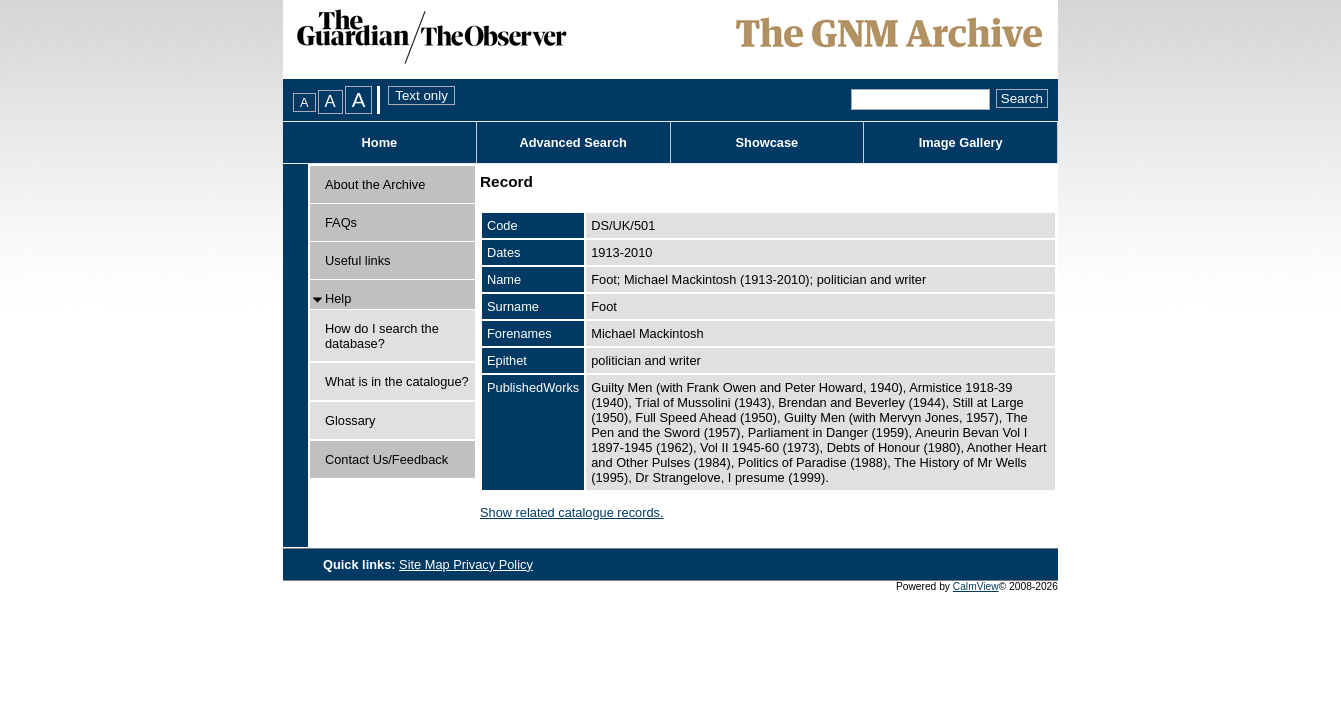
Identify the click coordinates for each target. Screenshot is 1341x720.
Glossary (350, 420)
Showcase (767, 142)
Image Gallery (961, 142)
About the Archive (375, 184)
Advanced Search (572, 142)
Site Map (426, 564)
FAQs (341, 222)
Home (380, 142)
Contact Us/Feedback (386, 459)
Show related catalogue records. (572, 512)
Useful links (357, 260)
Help (338, 298)
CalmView (976, 586)
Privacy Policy (493, 564)
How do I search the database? (382, 336)
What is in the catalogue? (397, 381)
